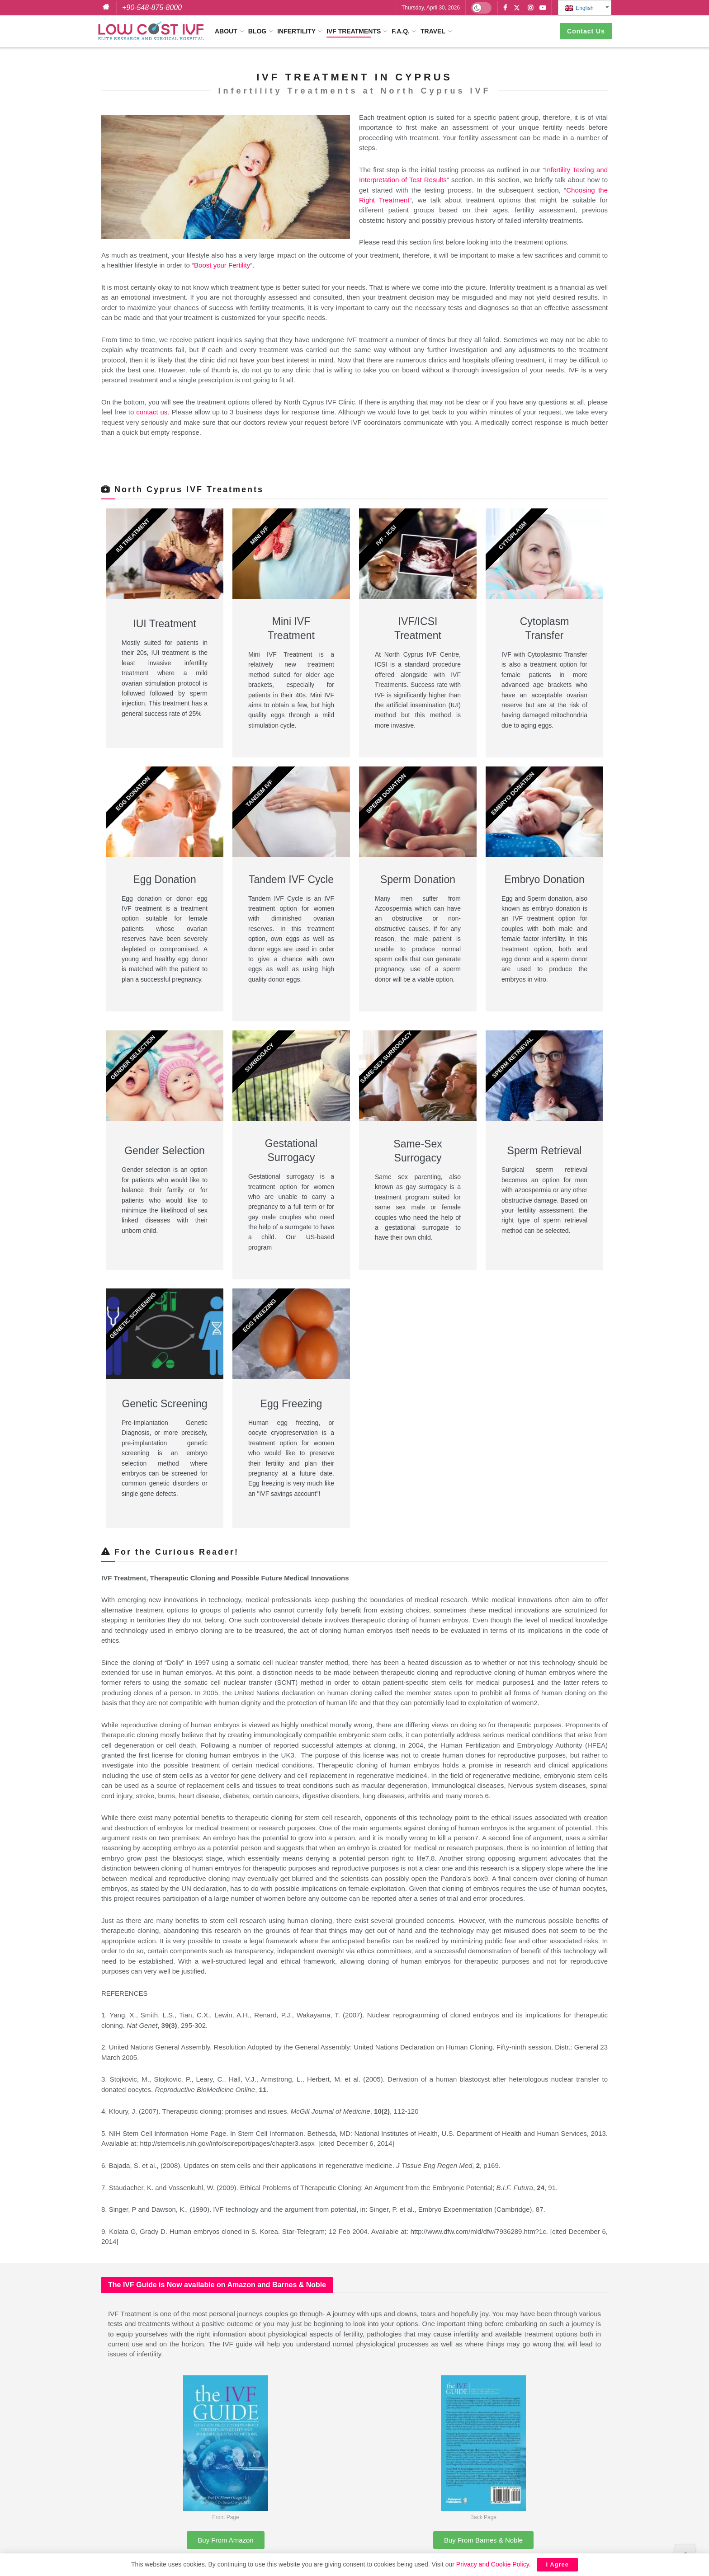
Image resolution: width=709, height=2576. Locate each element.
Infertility (296, 31)
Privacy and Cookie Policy (492, 2564)
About (226, 31)
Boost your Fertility (222, 265)
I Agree (557, 2564)
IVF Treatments (353, 31)
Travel (433, 31)
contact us (151, 412)
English (579, 8)
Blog (257, 31)
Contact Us (586, 31)
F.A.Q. (401, 31)
